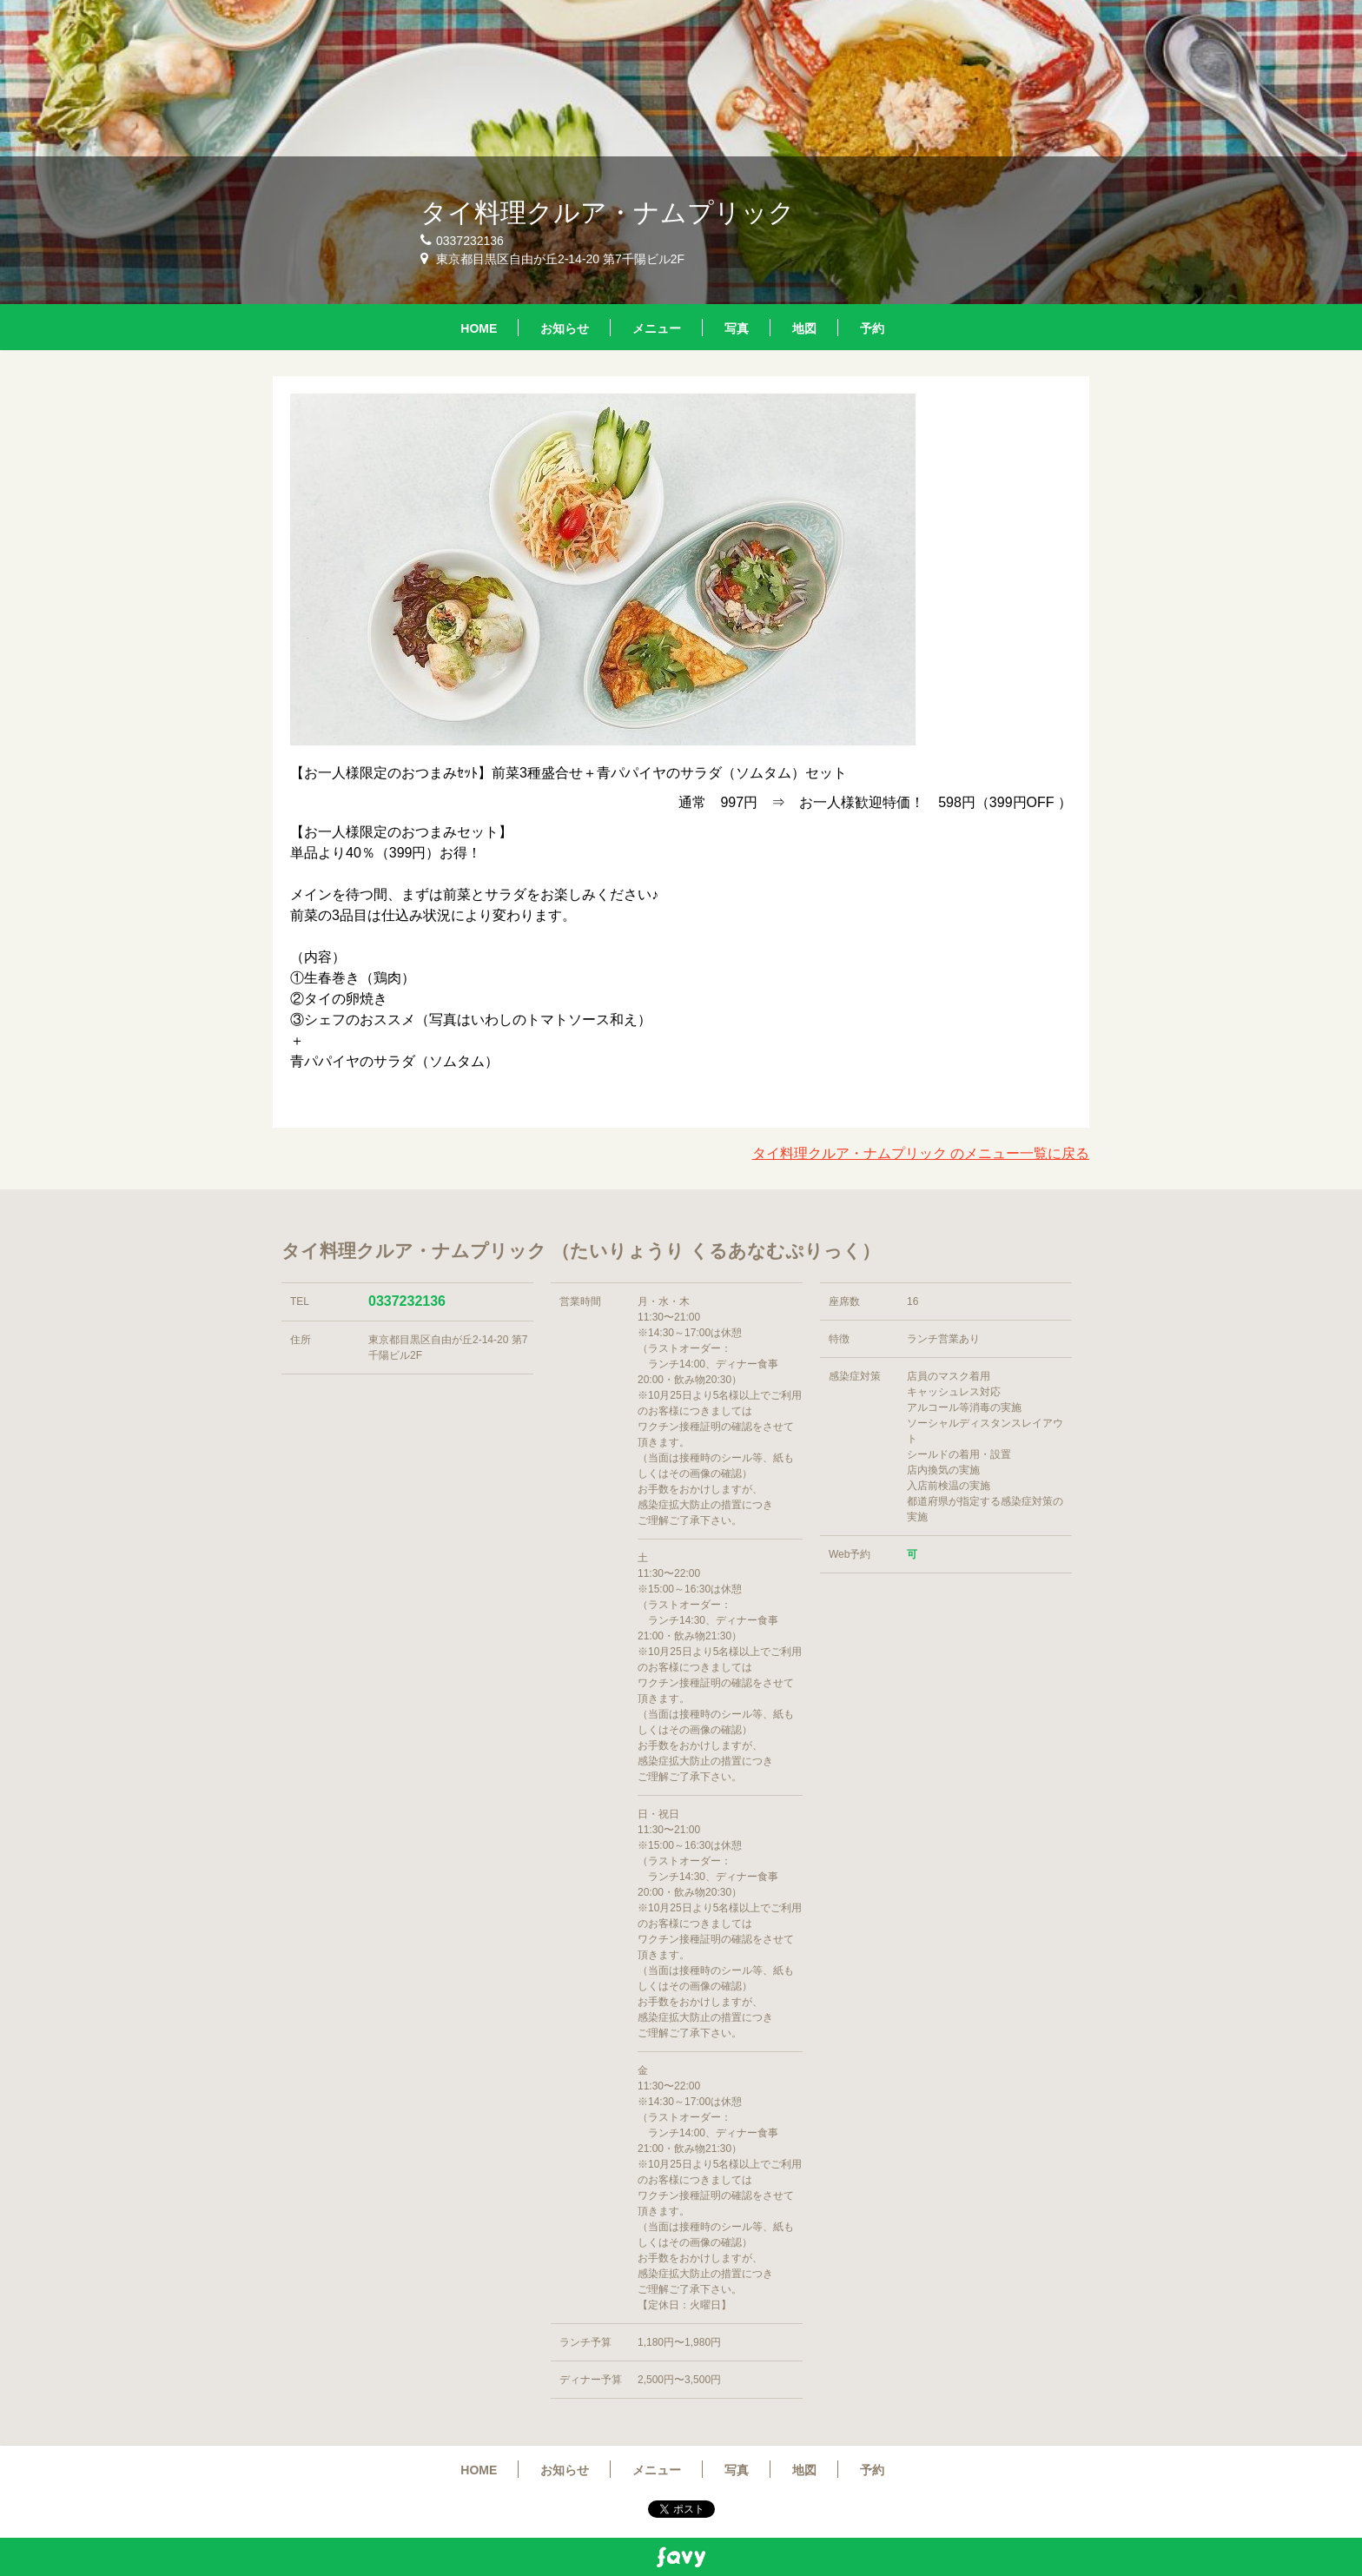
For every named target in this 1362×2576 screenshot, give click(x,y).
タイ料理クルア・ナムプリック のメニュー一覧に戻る (920, 1153)
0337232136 (407, 1301)
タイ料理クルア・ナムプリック (607, 212)
